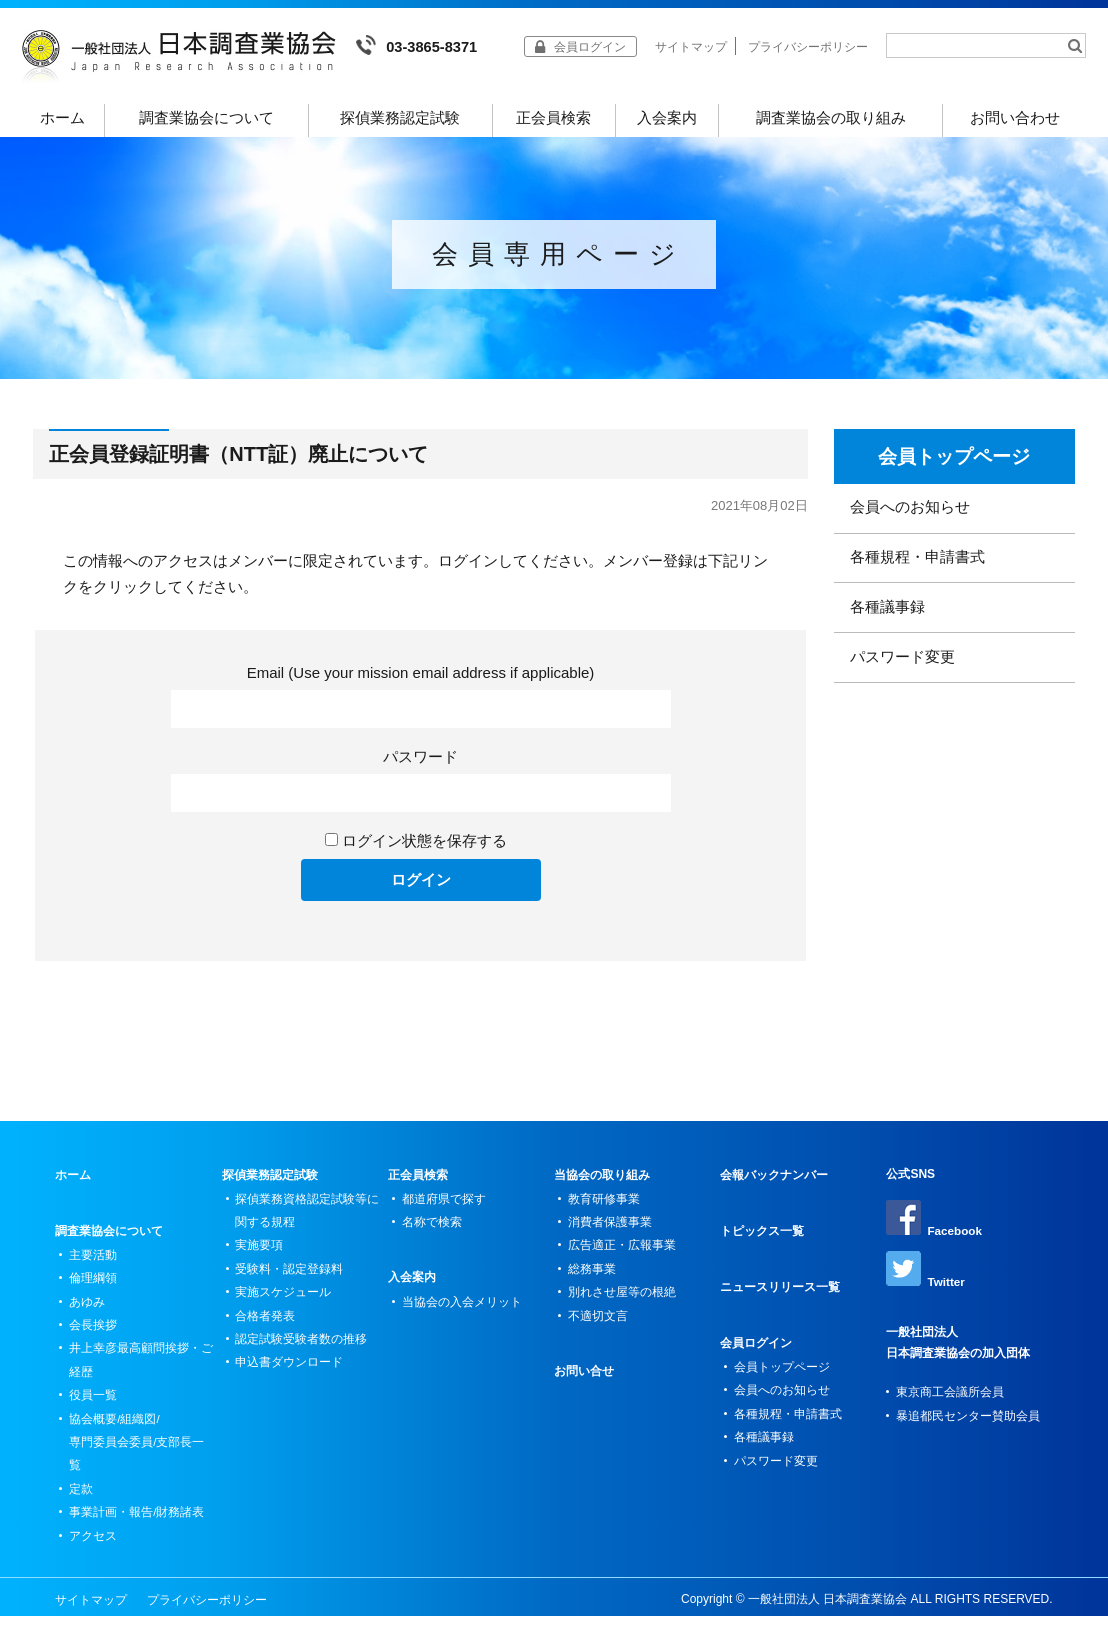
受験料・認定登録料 (290, 1279)
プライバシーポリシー (808, 47)
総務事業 (592, 1279)
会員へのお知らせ (910, 517)
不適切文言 (598, 1327)
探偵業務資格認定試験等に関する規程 (308, 1219)
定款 (81, 1503)
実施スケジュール (284, 1303)
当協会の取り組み (602, 1183)
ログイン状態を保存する (424, 848)
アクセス (93, 1551)
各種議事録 (887, 619)
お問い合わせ (1015, 118)
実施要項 (260, 1255)
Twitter (925, 1279)
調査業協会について (206, 118)
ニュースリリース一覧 (780, 1295)
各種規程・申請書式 (917, 568)
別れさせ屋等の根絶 (622, 1303)
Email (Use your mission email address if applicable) (421, 680)
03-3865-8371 (417, 45)
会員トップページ (954, 465)
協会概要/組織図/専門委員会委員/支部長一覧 (136, 1455)
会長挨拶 (93, 1335)
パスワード (420, 764)
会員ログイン (756, 1351)
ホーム (63, 118)
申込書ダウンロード (290, 1375)
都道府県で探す (444, 1207)
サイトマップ (691, 47)
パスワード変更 (902, 671)
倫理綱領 (93, 1287)
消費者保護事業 (610, 1231)
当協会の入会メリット (462, 1311)
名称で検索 (432, 1231)
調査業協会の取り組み (831, 118)
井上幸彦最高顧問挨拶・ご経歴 (141, 1371)
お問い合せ (584, 1383)
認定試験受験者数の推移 (302, 1351)
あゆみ (87, 1311)
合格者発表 (266, 1327)
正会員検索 (553, 118)
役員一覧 (93, 1407)
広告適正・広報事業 (622, 1255)
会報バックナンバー (774, 1183)
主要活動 (93, 1263)
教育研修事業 (604, 1207)
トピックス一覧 (762, 1239)
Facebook (934, 1227)
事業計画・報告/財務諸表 (136, 1527)
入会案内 (667, 118)
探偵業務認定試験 (400, 118)
